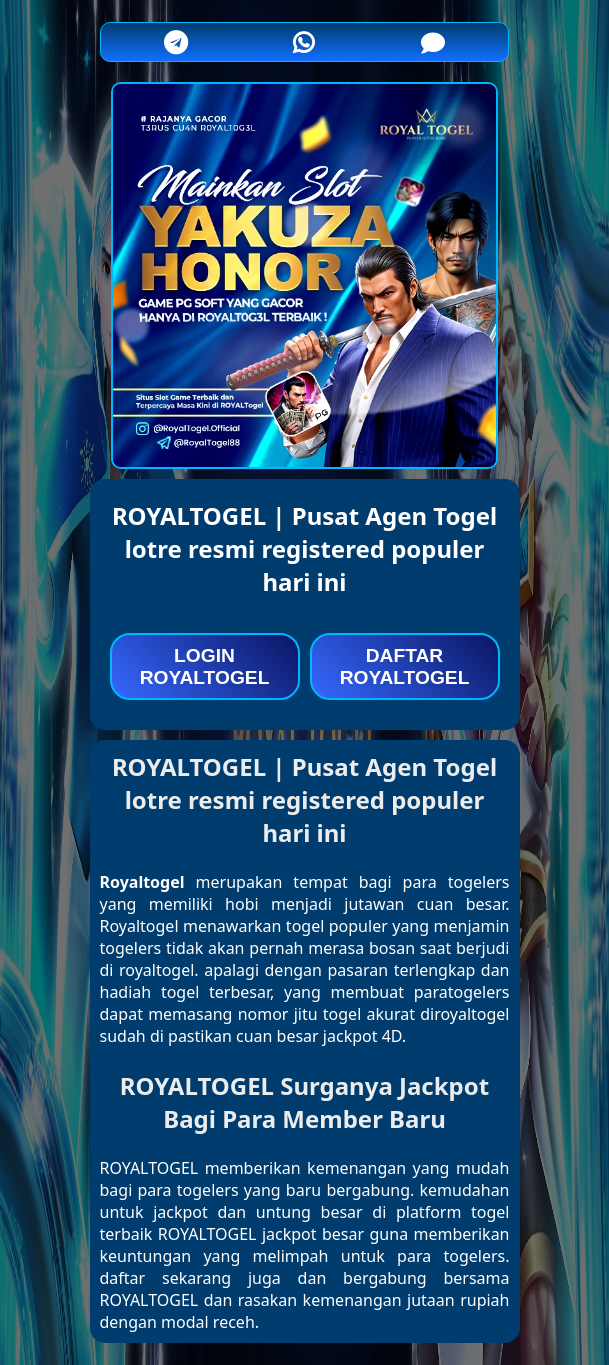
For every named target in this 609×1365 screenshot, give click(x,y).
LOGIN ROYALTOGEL (205, 666)
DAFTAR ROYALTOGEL (405, 666)
